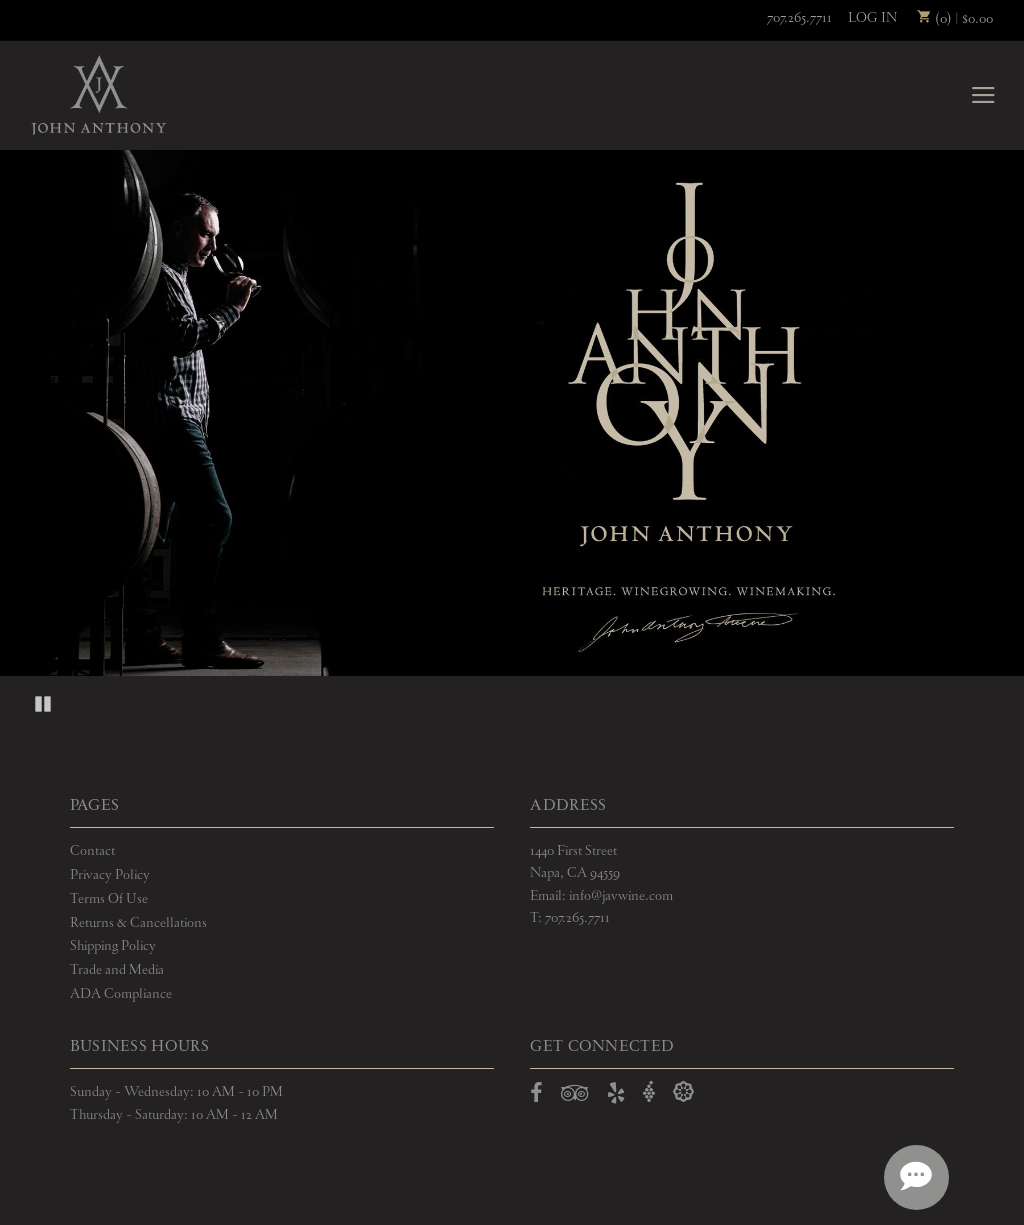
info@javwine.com (621, 896)
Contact (92, 851)
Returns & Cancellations (138, 923)
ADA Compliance (121, 994)
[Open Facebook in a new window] (536, 1097)
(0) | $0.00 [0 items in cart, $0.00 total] (955, 19)
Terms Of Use (109, 899)
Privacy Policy (110, 875)
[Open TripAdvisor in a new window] (575, 1097)
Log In (872, 18)
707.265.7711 (799, 18)
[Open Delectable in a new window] (683, 1092)
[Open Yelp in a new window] (616, 1097)
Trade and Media (117, 970)
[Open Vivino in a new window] (649, 1092)
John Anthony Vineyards (98, 95)
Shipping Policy (113, 946)
